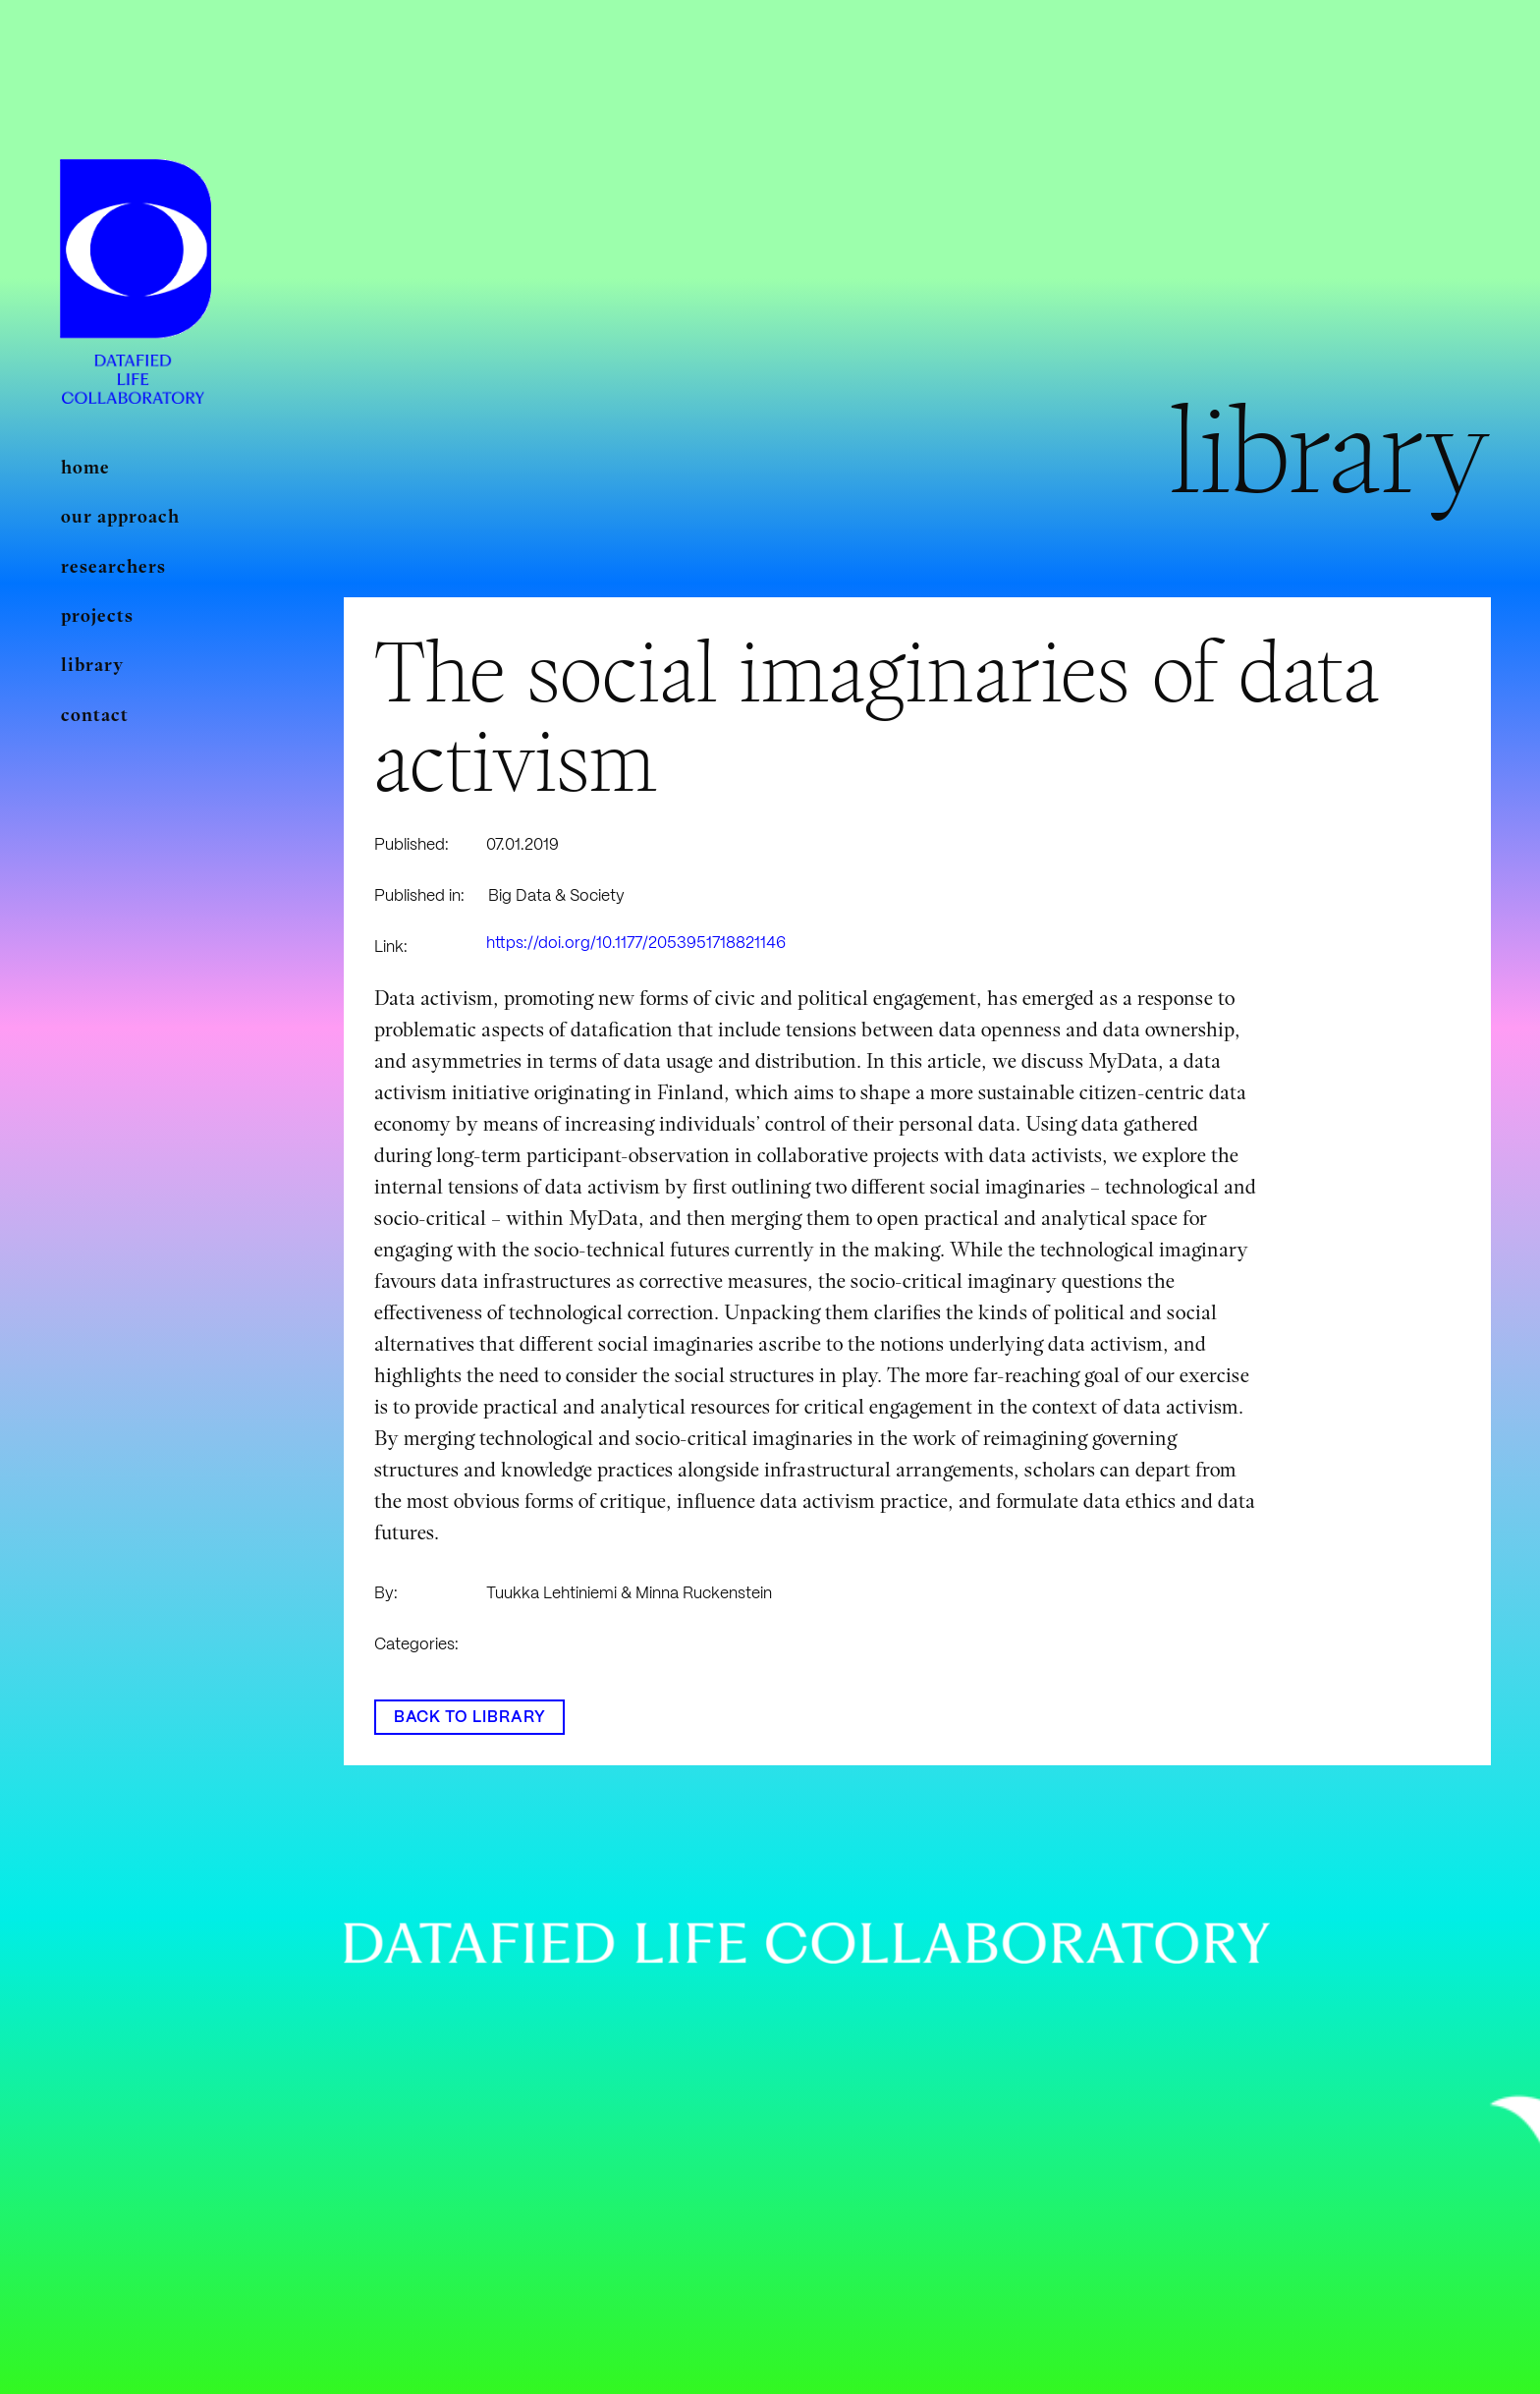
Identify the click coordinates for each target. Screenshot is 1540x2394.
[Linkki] (136, 250)
